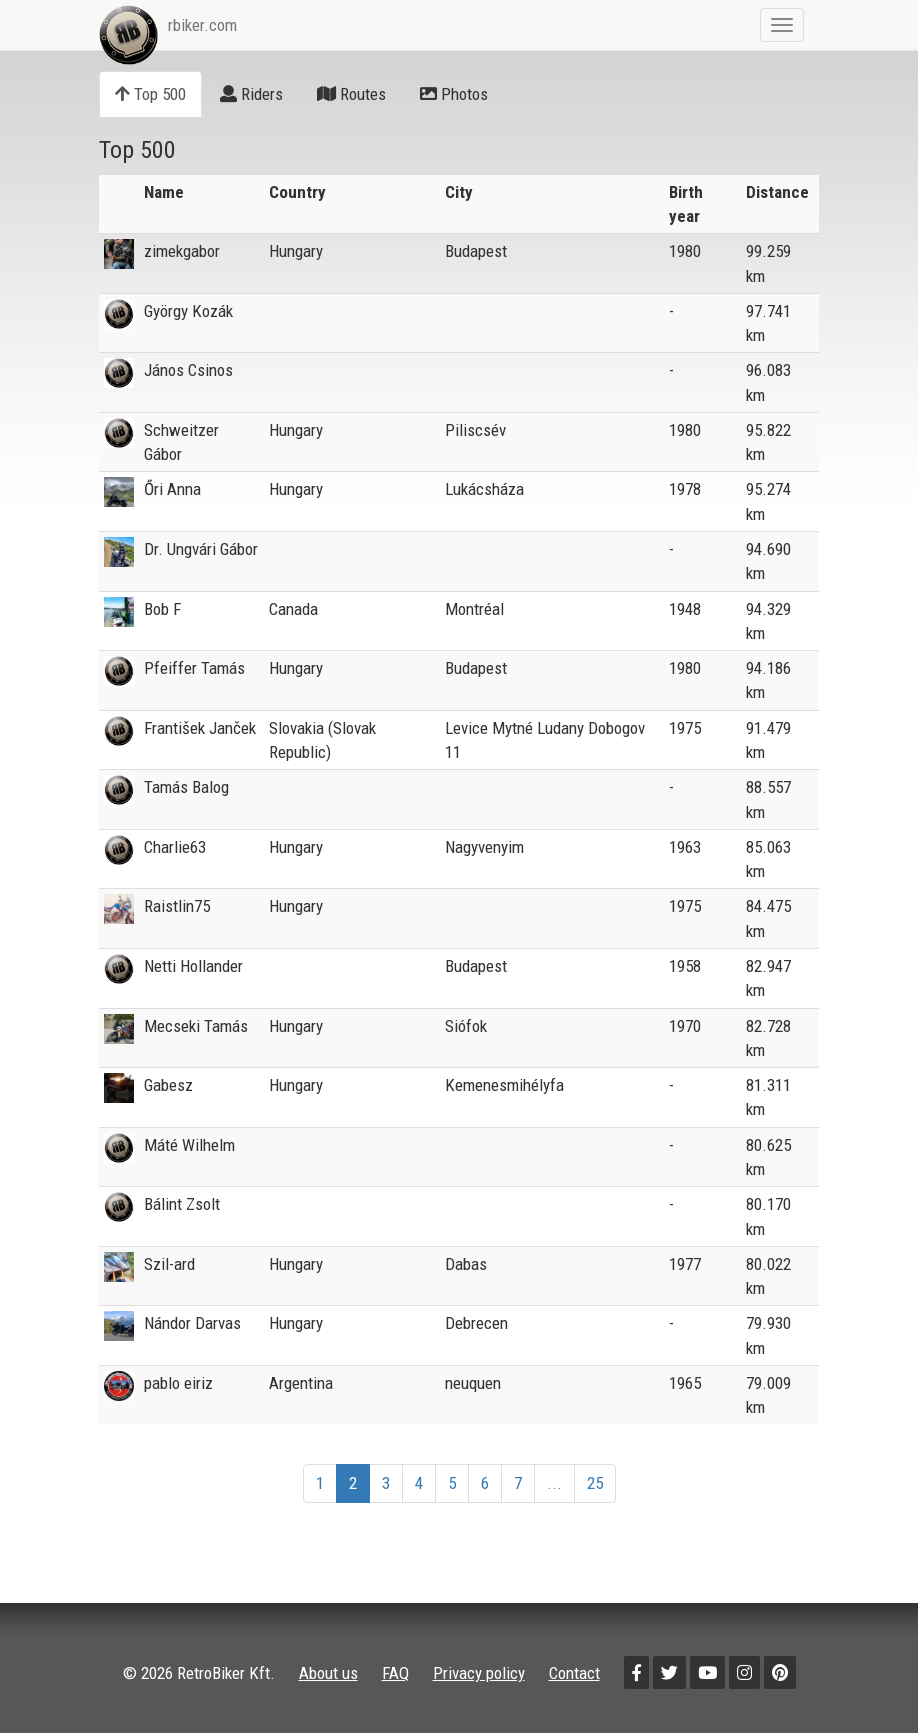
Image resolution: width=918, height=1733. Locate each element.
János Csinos (188, 370)
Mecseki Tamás (196, 1026)
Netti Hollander (193, 966)
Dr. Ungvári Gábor (201, 549)
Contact (574, 1673)
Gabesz (168, 1085)
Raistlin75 (177, 906)
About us (328, 1673)
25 (595, 1483)
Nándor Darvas (192, 1323)
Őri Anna (172, 489)
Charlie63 (175, 847)
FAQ (395, 1673)
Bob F (162, 609)
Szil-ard (169, 1264)
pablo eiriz (178, 1383)
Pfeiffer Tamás (194, 668)
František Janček (200, 728)
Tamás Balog (186, 787)
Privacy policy (479, 1673)
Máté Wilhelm (189, 1145)
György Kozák (188, 311)
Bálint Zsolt (182, 1204)
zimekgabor (182, 251)
